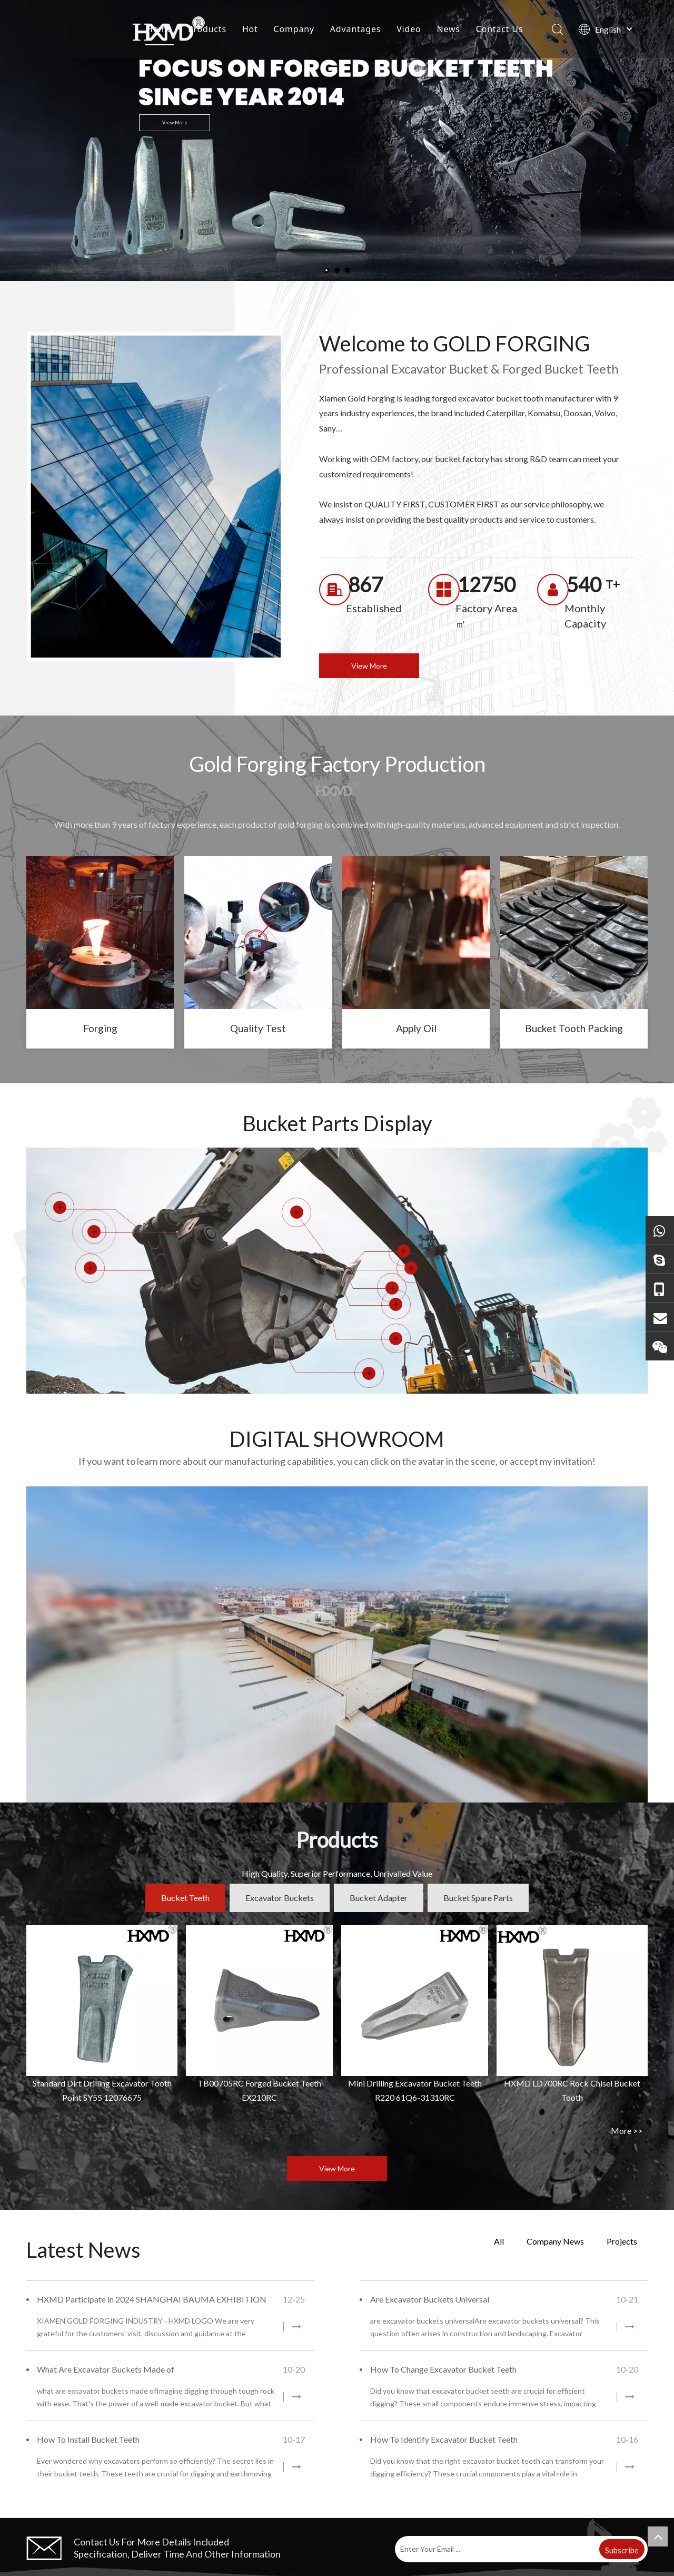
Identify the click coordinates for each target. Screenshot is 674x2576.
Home (159, 29)
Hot (250, 29)
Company (294, 29)
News (448, 29)
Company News (555, 2241)
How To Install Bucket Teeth (88, 2439)
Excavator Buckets (279, 1898)
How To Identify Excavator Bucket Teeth (444, 2439)
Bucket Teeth (185, 1898)
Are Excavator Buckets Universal (429, 2299)
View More (174, 122)
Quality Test (258, 1028)
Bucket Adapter (379, 1898)
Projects (622, 2241)
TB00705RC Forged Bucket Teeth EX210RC (259, 2090)
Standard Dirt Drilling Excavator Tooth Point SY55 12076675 (102, 2090)
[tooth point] (258, 933)
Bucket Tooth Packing (574, 1028)
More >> (626, 2131)
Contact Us (499, 29)
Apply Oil (416, 1028)
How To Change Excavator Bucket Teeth (443, 2369)
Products (207, 29)
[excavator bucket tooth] (574, 933)
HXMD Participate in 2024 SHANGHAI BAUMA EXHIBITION (151, 2299)
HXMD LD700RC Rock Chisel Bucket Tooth (572, 2090)
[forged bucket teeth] (100, 933)
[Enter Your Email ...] (496, 2549)
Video (409, 29)
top (658, 2536)
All (499, 2241)
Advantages (355, 29)
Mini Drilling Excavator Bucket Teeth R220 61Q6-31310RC (415, 2090)
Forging (100, 1028)
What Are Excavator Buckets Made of (105, 2369)
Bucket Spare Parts (478, 1898)
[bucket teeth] (416, 933)
